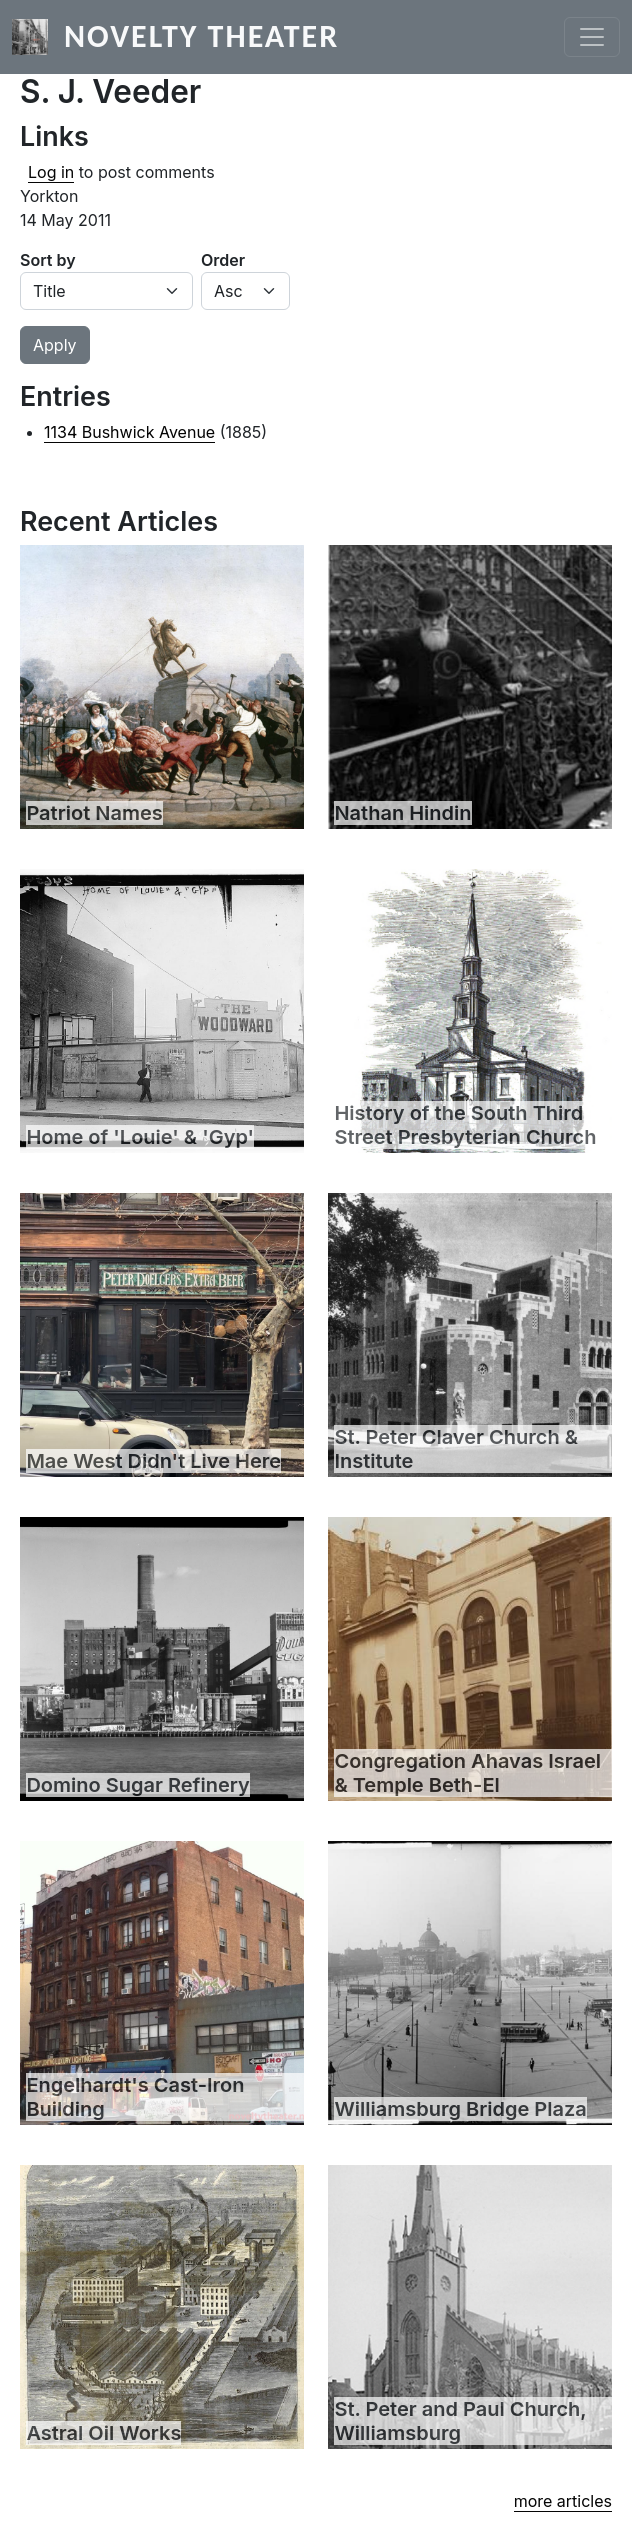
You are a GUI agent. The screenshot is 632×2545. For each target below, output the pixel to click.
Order (223, 260)
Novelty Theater (201, 36)
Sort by (48, 260)
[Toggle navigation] (592, 37)
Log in (51, 172)
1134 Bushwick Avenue (129, 432)
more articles (563, 2501)
